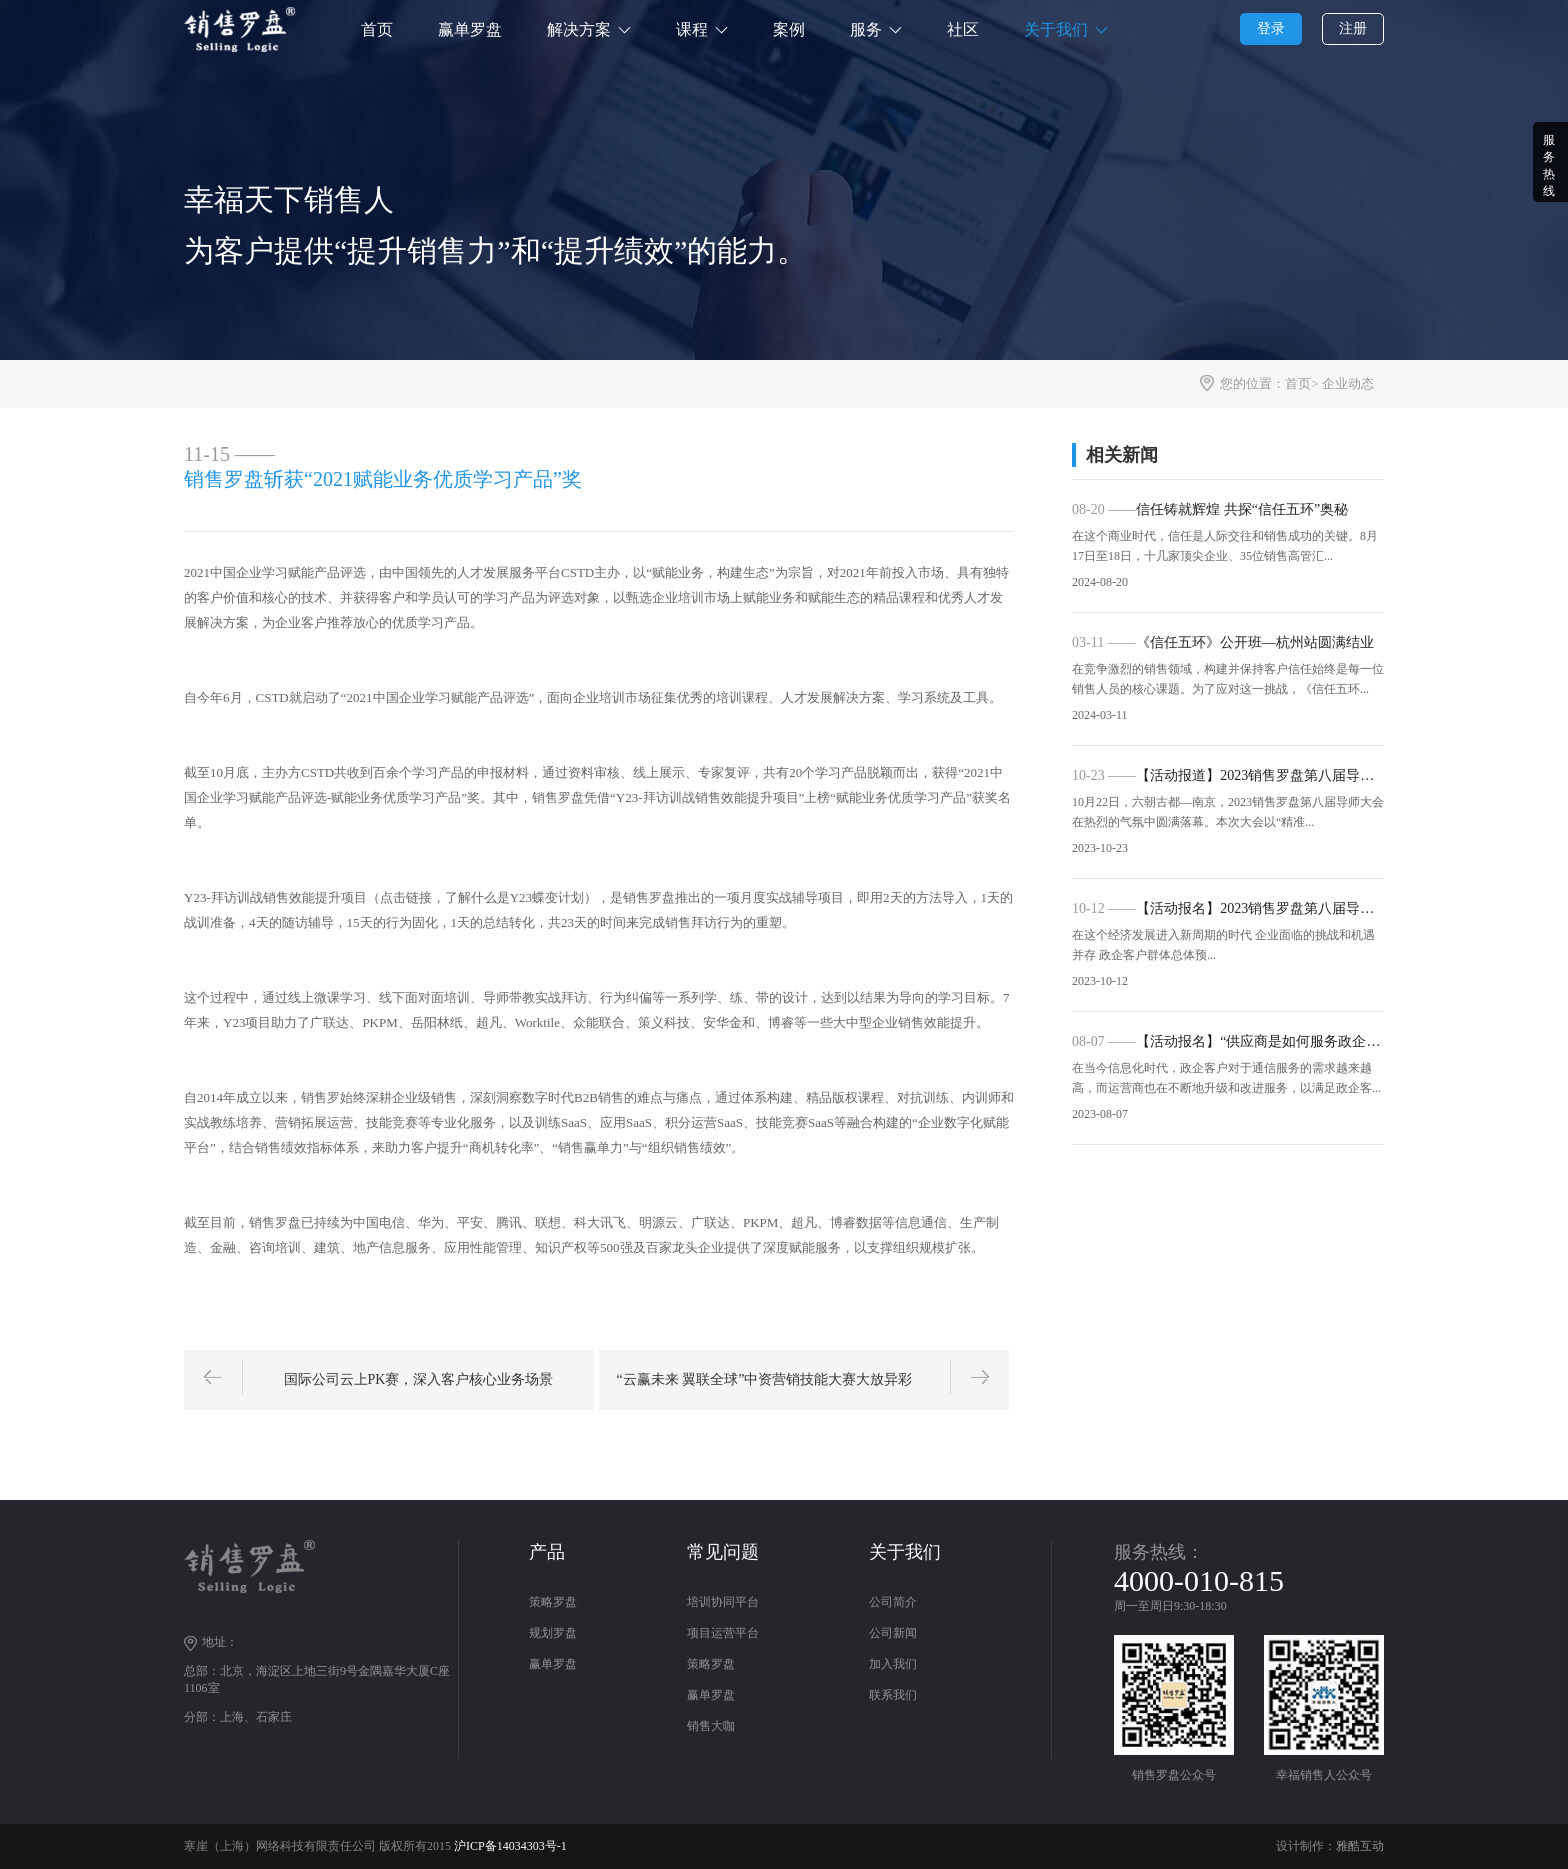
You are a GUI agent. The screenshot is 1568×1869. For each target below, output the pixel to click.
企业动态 (1348, 383)
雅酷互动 (1360, 1846)
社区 (963, 29)
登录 (1271, 28)
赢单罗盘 (470, 29)
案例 (789, 29)
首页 (377, 29)
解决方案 (579, 29)
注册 (1353, 28)
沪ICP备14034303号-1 (510, 1846)
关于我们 (1056, 29)
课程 (692, 29)
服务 (866, 29)
